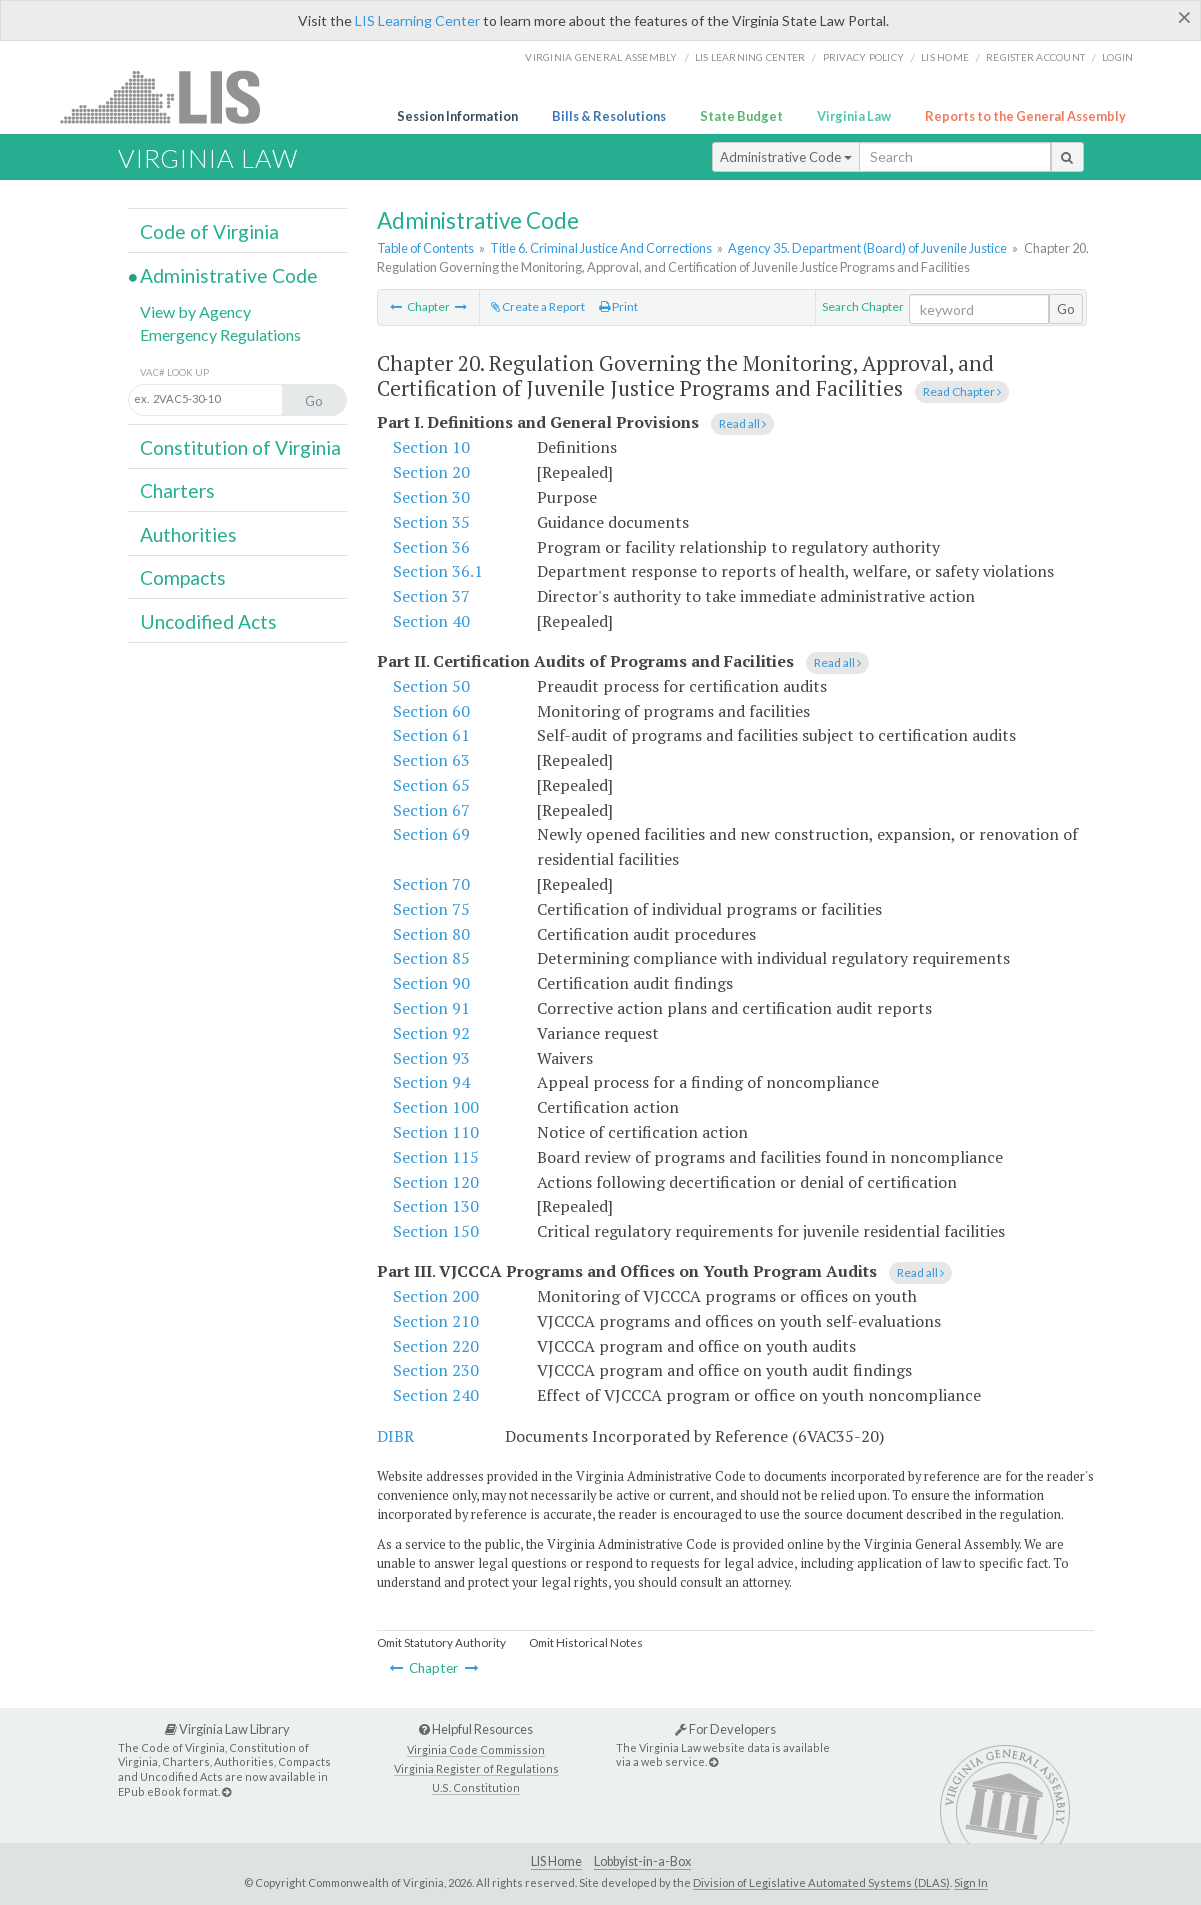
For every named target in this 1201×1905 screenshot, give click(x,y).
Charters (177, 490)
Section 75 (431, 909)
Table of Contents (425, 248)
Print (618, 306)
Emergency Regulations (220, 334)
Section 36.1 (438, 571)
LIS (171, 96)
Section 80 (431, 934)
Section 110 (436, 1132)
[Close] (1184, 17)
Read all (742, 423)
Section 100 (436, 1107)
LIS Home (556, 1861)
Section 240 (436, 1395)
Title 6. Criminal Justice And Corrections (601, 248)
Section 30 (431, 497)
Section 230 (436, 1370)
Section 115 (436, 1157)
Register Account (1035, 57)
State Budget (741, 116)
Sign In (971, 1882)
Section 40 (431, 621)
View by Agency (195, 311)
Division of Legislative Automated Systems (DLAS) (821, 1882)
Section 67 (431, 810)
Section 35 (431, 522)
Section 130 (436, 1206)
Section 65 (431, 785)
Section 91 (431, 1008)
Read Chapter (962, 391)
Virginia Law (854, 116)
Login (1117, 57)
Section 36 (431, 547)
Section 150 (436, 1231)
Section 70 (431, 884)
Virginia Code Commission (476, 1749)
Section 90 (431, 983)
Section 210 (436, 1321)
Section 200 (436, 1296)
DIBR (395, 1436)
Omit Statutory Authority (441, 1642)
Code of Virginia (209, 231)
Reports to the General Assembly (1025, 116)
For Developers (725, 1729)
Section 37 (431, 596)
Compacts (183, 577)
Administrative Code (786, 157)
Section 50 (431, 686)
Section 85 (431, 958)
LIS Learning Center (417, 20)
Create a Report (538, 306)
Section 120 (436, 1182)
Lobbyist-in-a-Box (642, 1861)
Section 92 (431, 1033)
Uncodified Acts (208, 621)
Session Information (457, 116)
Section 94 (431, 1082)
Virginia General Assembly (601, 57)
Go (1066, 309)
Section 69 (431, 834)
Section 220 (436, 1346)
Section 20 (431, 472)
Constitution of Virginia (240, 447)
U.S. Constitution (476, 1787)
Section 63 (431, 760)
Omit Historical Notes (586, 1642)
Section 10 (431, 447)
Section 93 (431, 1058)
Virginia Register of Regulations (476, 1768)
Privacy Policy (864, 57)
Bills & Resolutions (609, 116)
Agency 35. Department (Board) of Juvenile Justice (867, 248)
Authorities (188, 534)
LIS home (945, 57)
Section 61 (431, 735)
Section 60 (431, 711)
